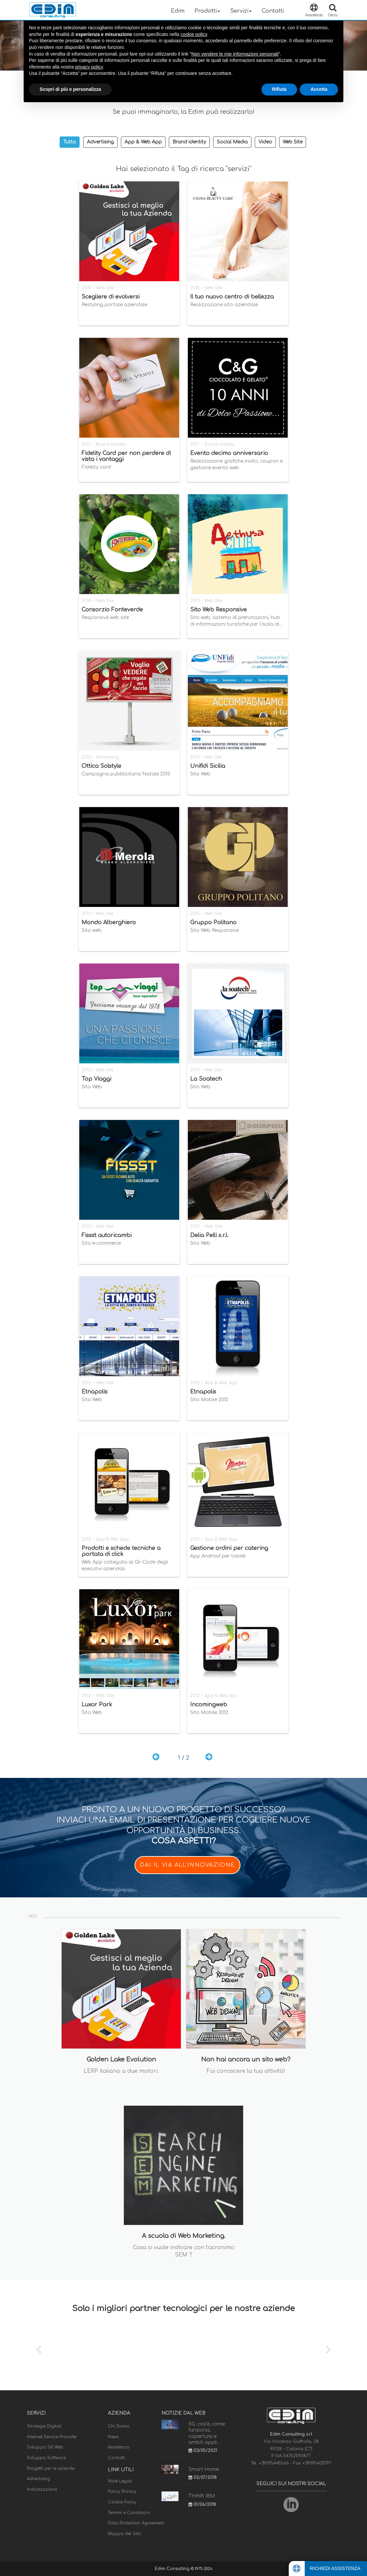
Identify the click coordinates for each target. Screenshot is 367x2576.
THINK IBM (201, 2495)
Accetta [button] (318, 89)
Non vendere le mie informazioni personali (234, 54)
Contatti (273, 11)
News (113, 2437)
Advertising (100, 141)
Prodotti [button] (207, 11)
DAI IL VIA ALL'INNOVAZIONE (187, 1865)
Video (265, 141)
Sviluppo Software (46, 2458)
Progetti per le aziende (50, 2468)
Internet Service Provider (52, 2437)
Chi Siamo (119, 2426)
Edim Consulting (173, 2568)
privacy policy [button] (89, 67)
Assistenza (118, 2447)
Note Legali (120, 2481)
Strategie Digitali (44, 2426)
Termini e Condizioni (129, 2512)
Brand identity (189, 141)
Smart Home (203, 2469)
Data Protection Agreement (136, 2523)
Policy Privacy (122, 2491)
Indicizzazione (42, 2489)
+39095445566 (274, 2463)
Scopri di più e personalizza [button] (70, 89)
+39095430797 (316, 2463)
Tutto (69, 141)
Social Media (232, 141)
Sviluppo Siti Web (45, 2447)
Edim (177, 11)
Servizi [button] (241, 11)
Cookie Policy (122, 2502)
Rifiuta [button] (279, 89)
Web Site (292, 141)
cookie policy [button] (194, 34)
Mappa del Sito (124, 2533)
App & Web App (143, 141)
